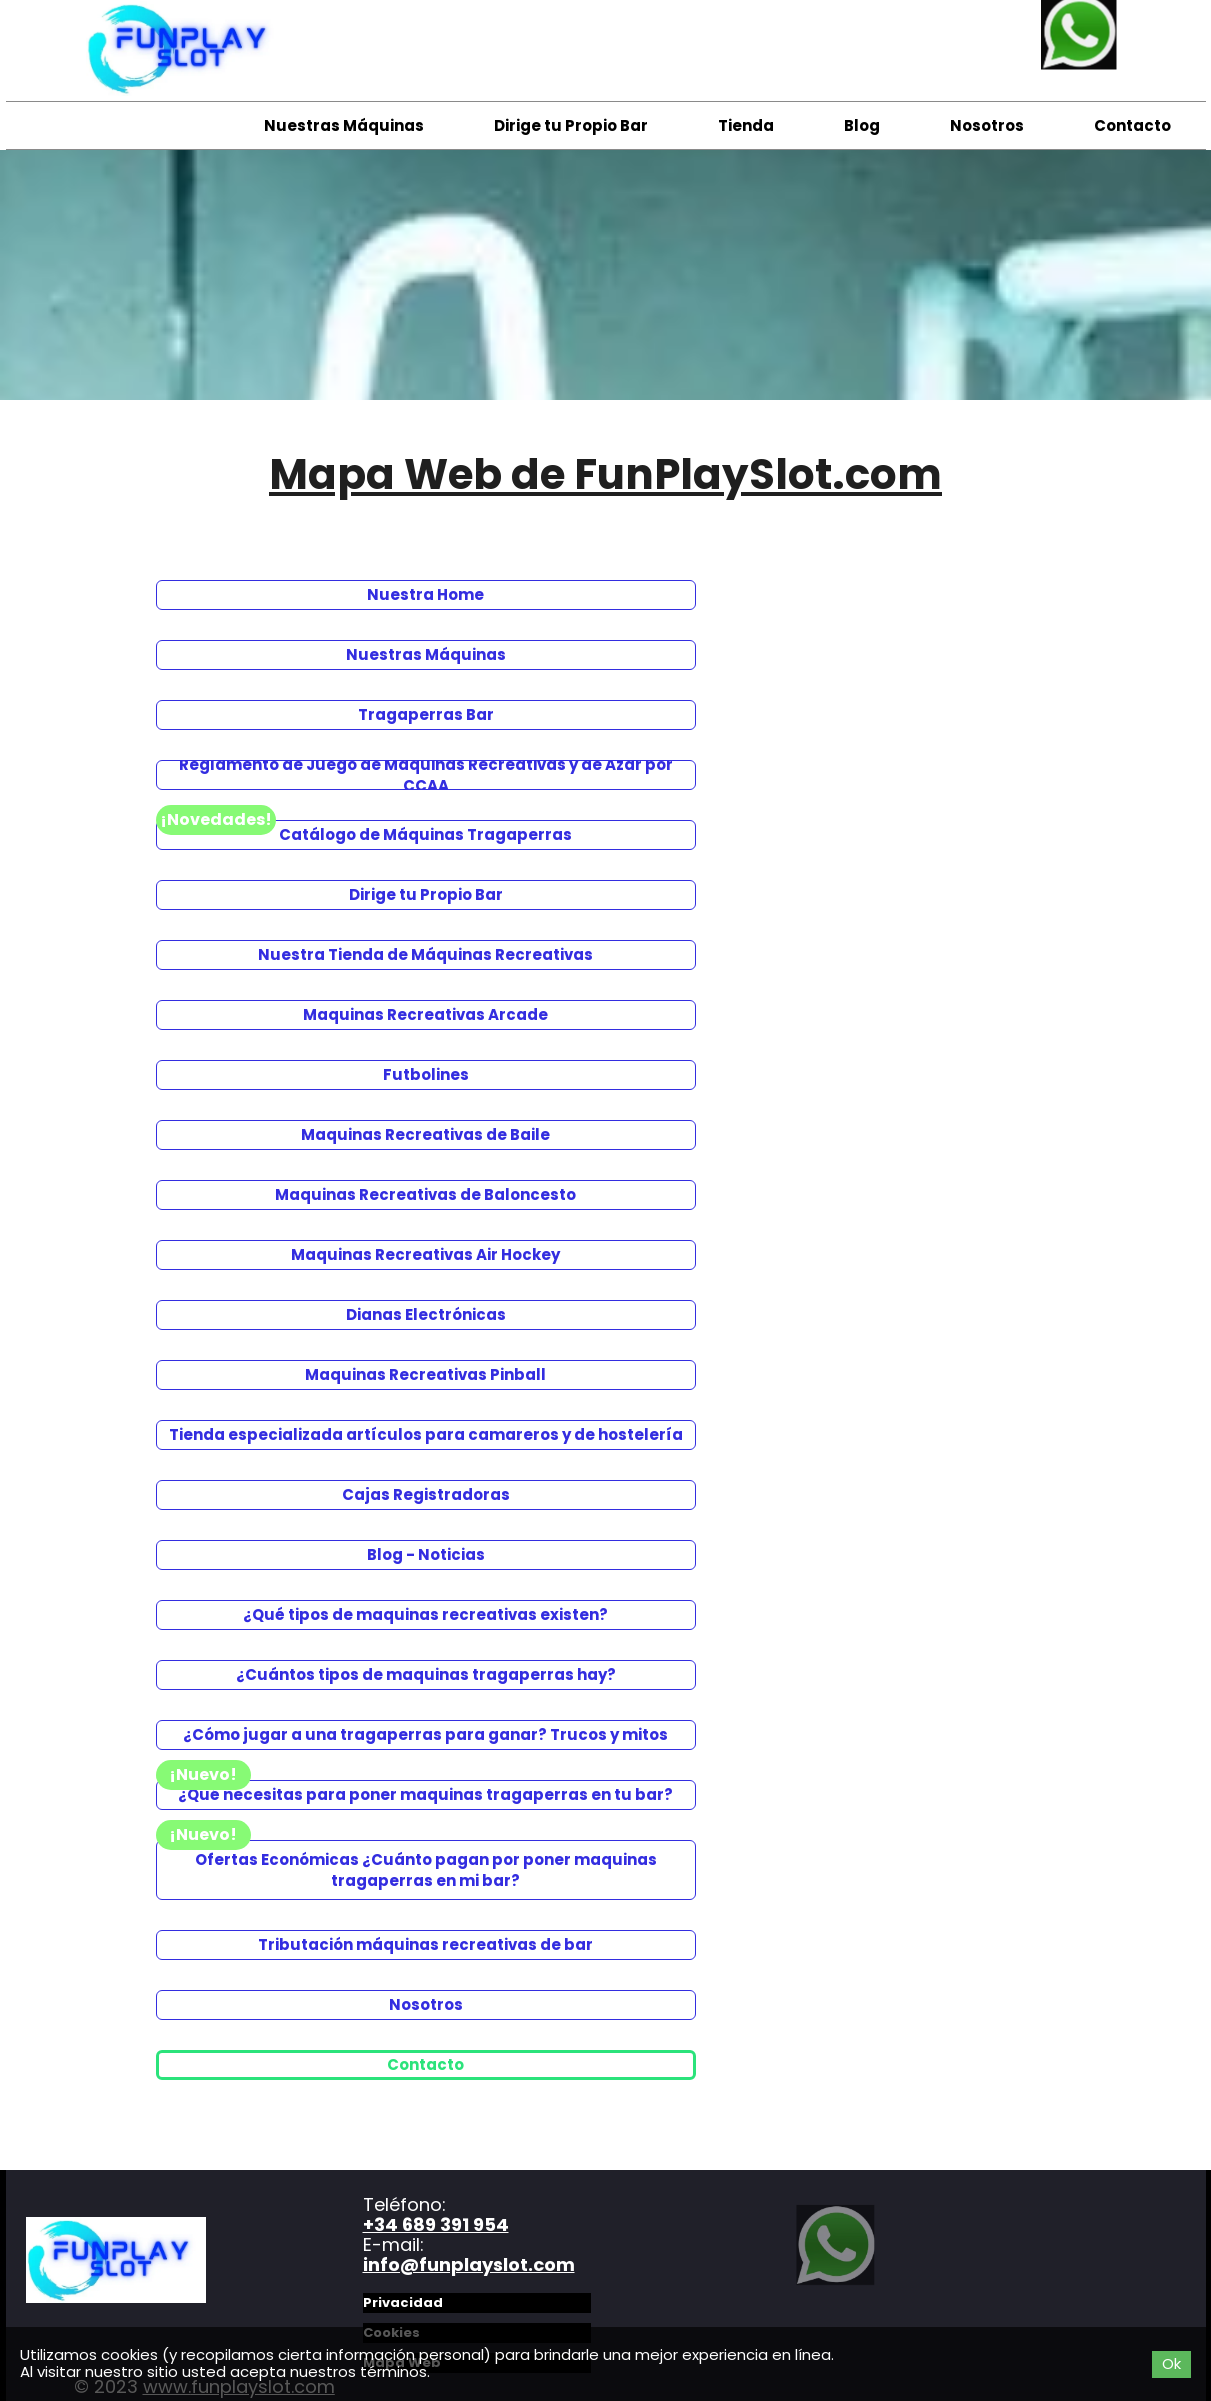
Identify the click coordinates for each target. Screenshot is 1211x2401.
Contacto (1132, 125)
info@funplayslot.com (469, 2264)
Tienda (746, 125)
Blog (862, 125)
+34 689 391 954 (436, 2224)
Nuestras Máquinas (344, 125)
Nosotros (987, 125)
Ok (1171, 2363)
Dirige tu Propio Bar (571, 125)
